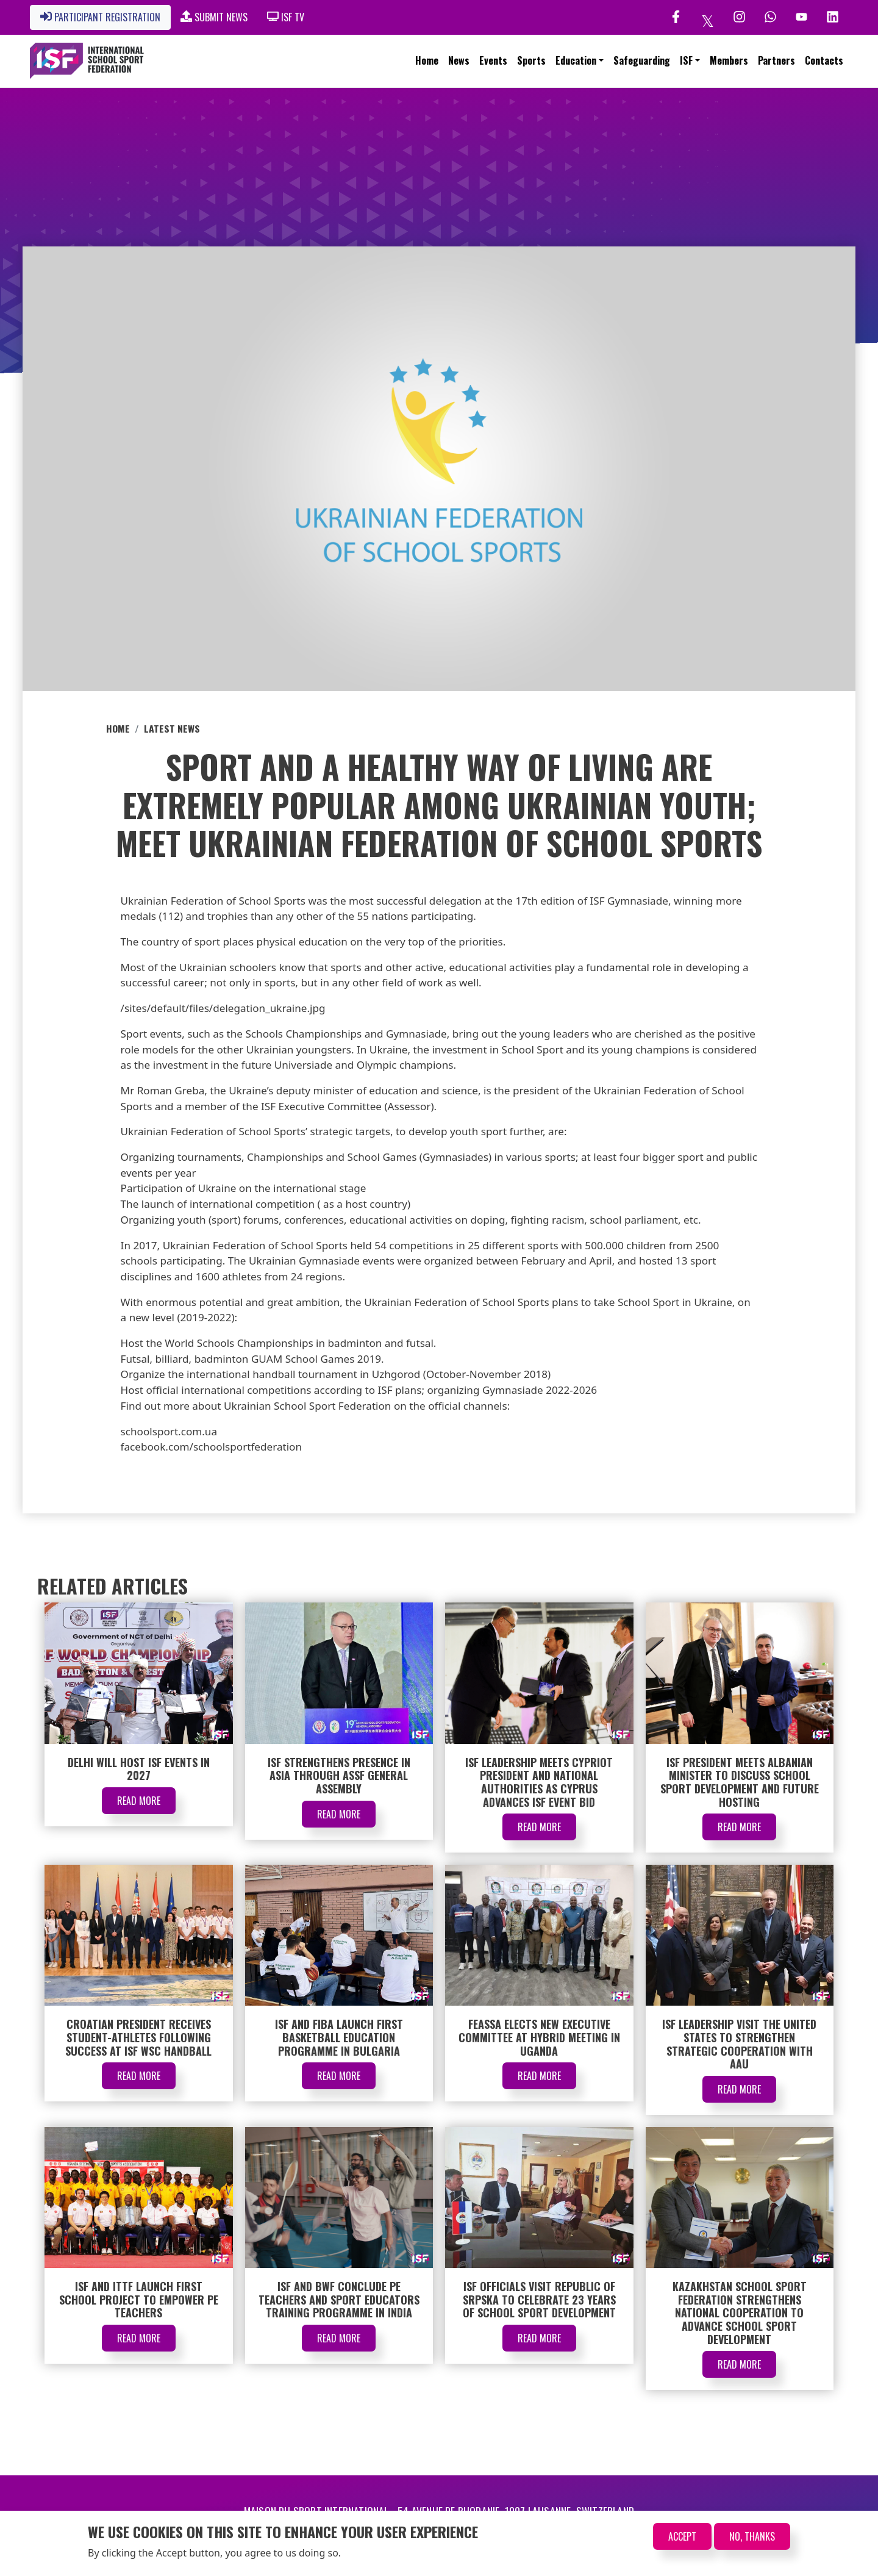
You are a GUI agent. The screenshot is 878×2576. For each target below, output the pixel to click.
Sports (531, 60)
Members (729, 60)
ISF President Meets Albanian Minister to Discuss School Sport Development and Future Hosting (739, 1782)
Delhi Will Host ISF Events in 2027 (139, 1769)
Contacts (824, 60)
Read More (138, 1800)
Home (426, 60)
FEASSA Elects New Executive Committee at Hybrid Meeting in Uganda (539, 2037)
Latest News (172, 728)
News (458, 60)
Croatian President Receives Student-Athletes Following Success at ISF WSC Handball (138, 2037)
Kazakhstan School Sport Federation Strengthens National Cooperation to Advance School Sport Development (740, 2312)
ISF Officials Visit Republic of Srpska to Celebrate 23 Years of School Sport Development (539, 2299)
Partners (776, 60)
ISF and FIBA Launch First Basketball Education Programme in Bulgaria (339, 2037)
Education (575, 60)
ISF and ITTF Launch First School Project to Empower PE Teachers (138, 2299)
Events (493, 60)
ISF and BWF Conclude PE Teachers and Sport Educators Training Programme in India (339, 2299)
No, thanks (752, 2536)
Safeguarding (641, 60)
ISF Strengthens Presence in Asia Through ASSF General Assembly (339, 1775)
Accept (682, 2536)
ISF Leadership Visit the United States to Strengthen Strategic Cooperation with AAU (739, 2044)
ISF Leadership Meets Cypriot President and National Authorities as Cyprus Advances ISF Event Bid (539, 1782)
